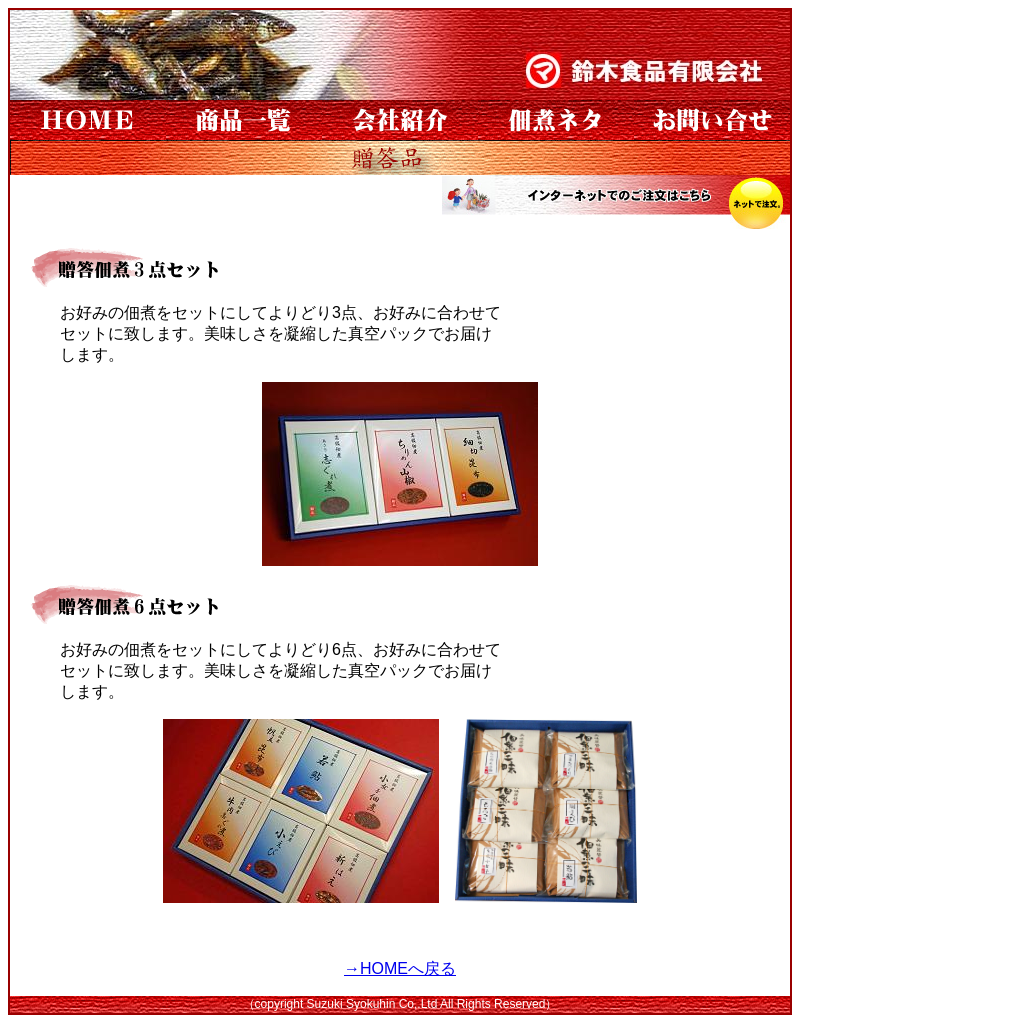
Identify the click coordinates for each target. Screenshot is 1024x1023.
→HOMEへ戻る (400, 968)
